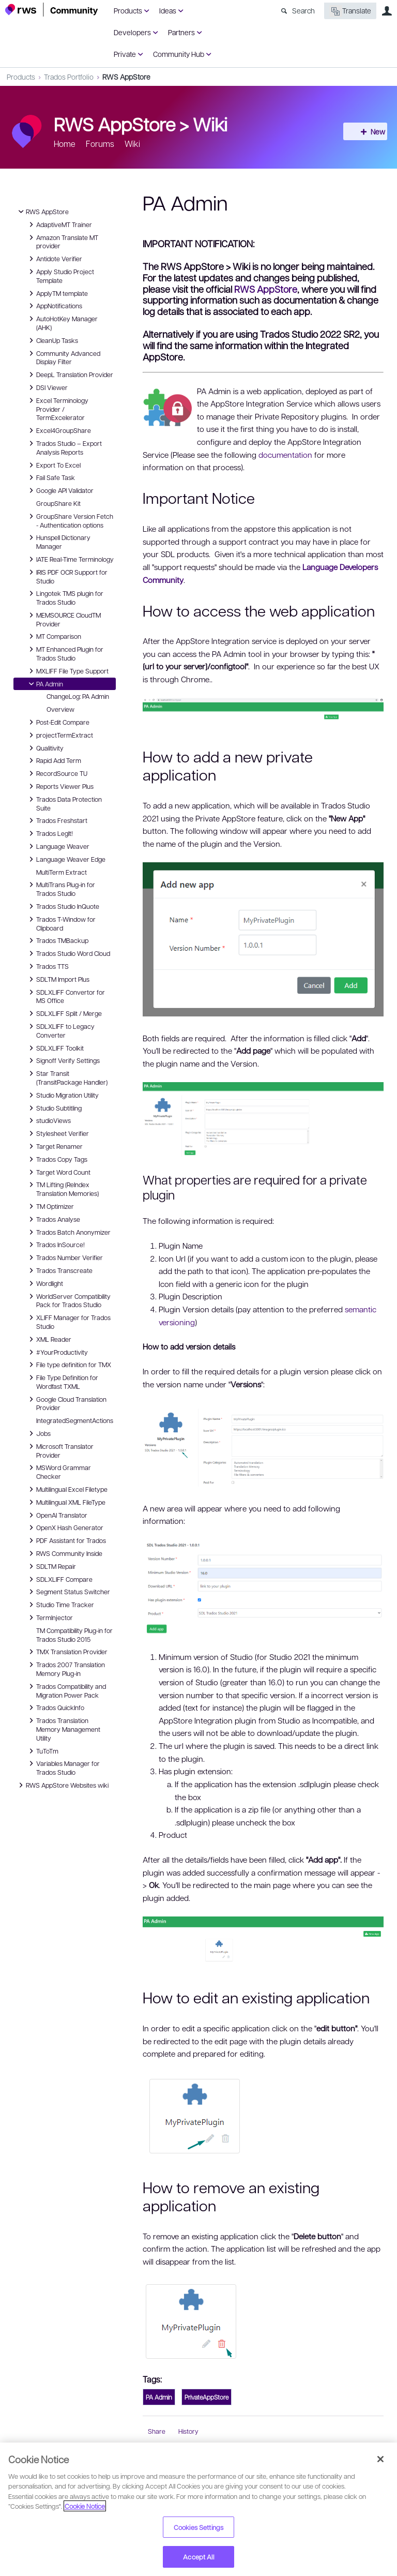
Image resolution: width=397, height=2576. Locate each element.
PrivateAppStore (206, 2397)
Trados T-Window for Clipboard (61, 923)
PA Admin (44, 684)
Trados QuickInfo (55, 1707)
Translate (350, 11)
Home (64, 143)
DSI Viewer (47, 387)
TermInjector (49, 1617)
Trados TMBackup (57, 940)
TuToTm (42, 1751)
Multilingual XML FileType (65, 1502)
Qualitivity (45, 748)
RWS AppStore (126, 76)
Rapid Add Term (53, 760)
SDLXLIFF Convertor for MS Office (65, 996)
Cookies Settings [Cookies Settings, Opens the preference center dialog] (198, 2527)
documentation (285, 455)
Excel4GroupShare (58, 430)
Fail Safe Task (50, 477)
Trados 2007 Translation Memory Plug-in (65, 1668)
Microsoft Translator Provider (60, 1450)
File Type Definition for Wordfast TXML (62, 1381)
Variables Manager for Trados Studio (63, 1767)
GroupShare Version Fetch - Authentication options (69, 520)
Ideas (167, 10)
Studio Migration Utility (62, 1095)
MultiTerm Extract (61, 872)
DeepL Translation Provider (69, 374)
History (188, 2431)
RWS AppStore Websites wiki (62, 1785)
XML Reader (48, 1339)
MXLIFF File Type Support (67, 671)
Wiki (210, 124)
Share (156, 2431)
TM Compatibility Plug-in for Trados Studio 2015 (74, 1634)
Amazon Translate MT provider (62, 241)
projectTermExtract (59, 735)
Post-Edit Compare (57, 722)
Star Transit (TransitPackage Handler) (67, 1077)
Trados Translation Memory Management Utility (63, 1728)
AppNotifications (54, 306)
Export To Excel (53, 465)
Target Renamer (54, 1146)
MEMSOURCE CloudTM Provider (63, 619)
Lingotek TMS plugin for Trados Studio (64, 597)
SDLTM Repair (51, 1566)
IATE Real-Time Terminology (70, 559)
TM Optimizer (50, 1206)
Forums (100, 143)
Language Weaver (57, 846)
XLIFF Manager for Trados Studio (68, 1321)
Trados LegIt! (49, 833)
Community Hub (178, 53)
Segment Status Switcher (68, 1591)
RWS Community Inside (64, 1553)
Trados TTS (47, 966)
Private (125, 53)
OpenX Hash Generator (64, 1527)
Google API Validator (60, 490)
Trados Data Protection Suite (64, 803)
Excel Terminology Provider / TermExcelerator (57, 408)
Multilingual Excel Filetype (67, 1489)
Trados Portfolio (69, 76)
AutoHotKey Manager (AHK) (62, 322)
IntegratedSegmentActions (74, 1420)
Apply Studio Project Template (60, 275)
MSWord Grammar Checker (58, 1471)
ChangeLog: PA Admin (78, 696)
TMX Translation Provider (67, 1651)
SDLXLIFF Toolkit (55, 1048)
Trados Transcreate (59, 1270)
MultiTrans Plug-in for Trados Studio (60, 888)
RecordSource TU (56, 773)
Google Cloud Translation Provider (66, 1403)
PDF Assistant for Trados (66, 1540)
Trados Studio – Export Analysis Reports (64, 447)
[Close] (380, 2459)
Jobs (38, 1433)
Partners (181, 32)
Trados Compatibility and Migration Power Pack (66, 1690)
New (368, 131)
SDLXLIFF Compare (59, 1579)
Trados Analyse (53, 1219)
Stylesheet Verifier (57, 1133)
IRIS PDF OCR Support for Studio (67, 576)
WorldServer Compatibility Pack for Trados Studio (68, 1300)
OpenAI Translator (56, 1515)
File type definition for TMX (68, 1364)
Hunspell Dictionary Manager (58, 541)
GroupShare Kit (58, 503)
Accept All (198, 2556)
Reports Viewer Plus (60, 786)
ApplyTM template (57, 293)
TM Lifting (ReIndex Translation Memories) (62, 1188)
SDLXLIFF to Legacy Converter (60, 1030)
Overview (60, 709)
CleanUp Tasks (52, 340)
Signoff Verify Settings (63, 1060)
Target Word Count (58, 1172)
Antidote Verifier (54, 258)
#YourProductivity (57, 1352)
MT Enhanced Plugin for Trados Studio (64, 653)
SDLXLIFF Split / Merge (64, 1013)
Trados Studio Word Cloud (68, 953)
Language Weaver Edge (65, 859)
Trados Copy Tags (56, 1159)
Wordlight (44, 1283)
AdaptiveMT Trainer (59, 224)
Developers (132, 32)
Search (303, 10)
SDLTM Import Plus (57, 979)
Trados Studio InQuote (62, 906)
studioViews (48, 1120)
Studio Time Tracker (60, 1604)
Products (128, 10)
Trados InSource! (55, 1244)
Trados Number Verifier (64, 1257)
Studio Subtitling (54, 1108)
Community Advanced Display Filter (63, 357)
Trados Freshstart (56, 820)
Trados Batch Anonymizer (68, 1232)
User (386, 11)
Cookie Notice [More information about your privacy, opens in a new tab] (85, 2506)
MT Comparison (53, 636)
